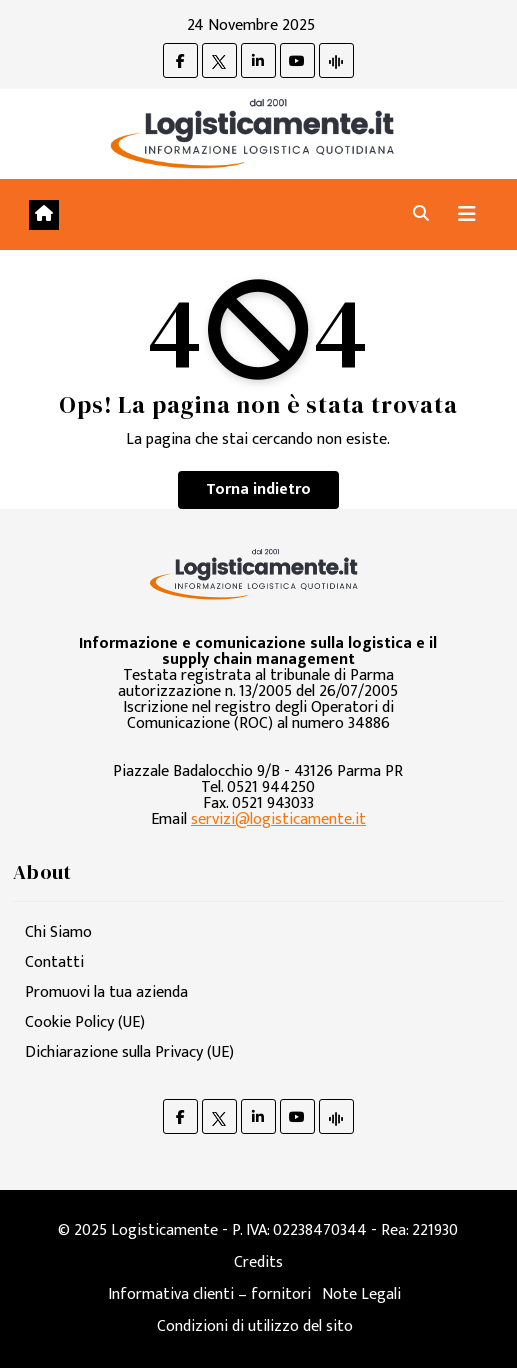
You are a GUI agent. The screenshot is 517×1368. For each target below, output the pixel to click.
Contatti (54, 962)
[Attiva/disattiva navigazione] (467, 214)
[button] (421, 214)
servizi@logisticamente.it (278, 819)
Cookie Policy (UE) (85, 1022)
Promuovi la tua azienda (106, 992)
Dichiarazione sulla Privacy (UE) (129, 1052)
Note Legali (361, 1294)
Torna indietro (258, 489)
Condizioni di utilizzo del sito (255, 1326)
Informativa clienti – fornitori (209, 1294)
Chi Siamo (58, 932)
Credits (258, 1262)
